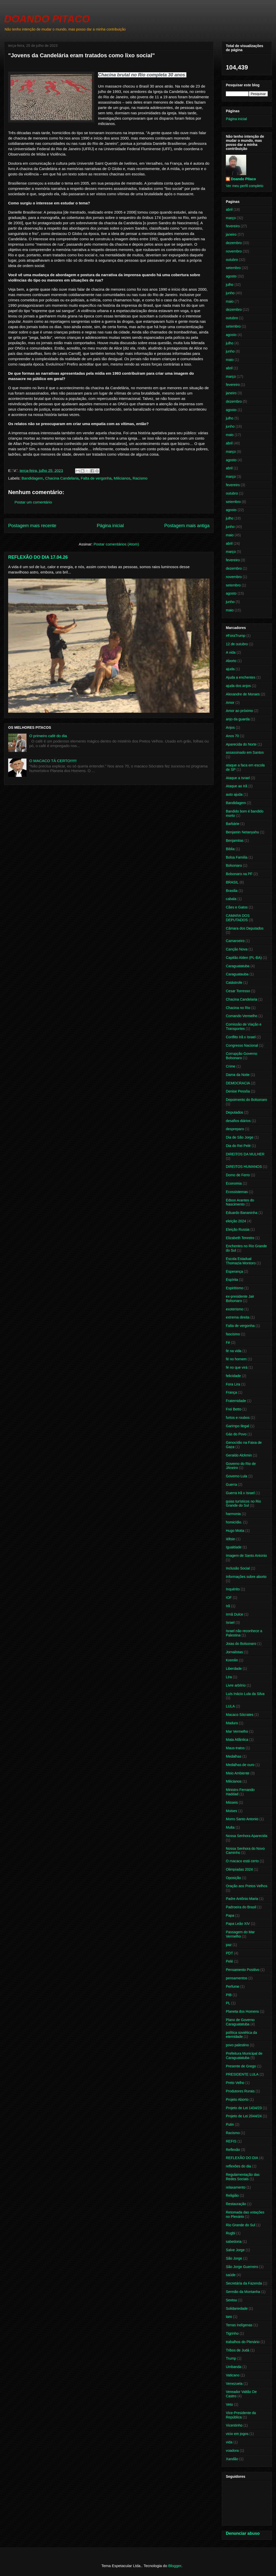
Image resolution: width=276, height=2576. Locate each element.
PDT (229, 1953)
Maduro (232, 1723)
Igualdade (234, 1547)
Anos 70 (232, 736)
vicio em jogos (237, 2434)
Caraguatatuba (238, 966)
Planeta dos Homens (242, 2011)
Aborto (231, 661)
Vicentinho (234, 2425)
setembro (233, 268)
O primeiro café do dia (48, 736)
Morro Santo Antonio (242, 1819)
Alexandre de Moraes (243, 694)
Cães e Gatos (237, 907)
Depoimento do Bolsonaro (246, 1100)
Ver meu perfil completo (244, 186)
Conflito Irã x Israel (241, 1037)
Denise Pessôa (238, 1091)
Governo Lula (236, 1476)
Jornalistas (234, 1652)
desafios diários (238, 1121)
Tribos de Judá (237, 2350)
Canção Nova (236, 949)
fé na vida (233, 1351)
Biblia (230, 849)
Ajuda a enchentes (240, 677)
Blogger (174, 2566)
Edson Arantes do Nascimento (240, 1202)
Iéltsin (230, 1539)
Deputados (234, 1112)
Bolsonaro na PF (239, 874)
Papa (230, 1915)
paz (229, 1945)
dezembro (234, 243)
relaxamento (235, 2187)
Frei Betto (233, 1409)
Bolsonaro (234, 865)
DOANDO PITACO (47, 18)
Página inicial (110, 525)
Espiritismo (234, 1288)
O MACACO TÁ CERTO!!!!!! (53, 761)
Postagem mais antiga (187, 525)
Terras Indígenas (239, 2325)
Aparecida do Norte (241, 744)
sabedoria (234, 2241)
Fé (228, 1342)
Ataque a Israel (238, 778)
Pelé (229, 1961)
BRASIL (232, 882)
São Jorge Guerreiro (242, 2267)
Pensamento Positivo (242, 1970)
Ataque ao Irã (236, 786)
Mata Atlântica (237, 1740)
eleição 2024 (236, 1221)
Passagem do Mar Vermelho (240, 1934)
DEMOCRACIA (238, 1083)
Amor (230, 703)
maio (229, 301)
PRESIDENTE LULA (242, 2074)
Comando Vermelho (241, 1016)
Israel (230, 1622)
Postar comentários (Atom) (116, 544)
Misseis (232, 1802)
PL (228, 2003)
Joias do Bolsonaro (241, 1644)
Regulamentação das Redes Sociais (242, 2177)
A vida (231, 652)
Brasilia (232, 891)
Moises (231, 1811)
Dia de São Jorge (239, 1137)
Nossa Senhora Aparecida (246, 1836)
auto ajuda (234, 794)
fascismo (233, 1334)
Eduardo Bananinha (241, 1213)
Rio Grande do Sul (240, 2225)
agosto (231, 276)
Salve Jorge (235, 2250)
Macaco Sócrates (239, 1715)
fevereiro (233, 226)
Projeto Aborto (237, 2099)
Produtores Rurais (240, 2091)
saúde (231, 2275)
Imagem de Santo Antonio (246, 1555)
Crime (230, 1066)
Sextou (231, 2300)
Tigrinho (232, 2333)
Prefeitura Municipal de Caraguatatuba (244, 2055)
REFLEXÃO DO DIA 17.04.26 (38, 557)
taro (229, 2317)
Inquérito (233, 1589)
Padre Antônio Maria (242, 1899)
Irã (228, 1606)
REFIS (231, 2141)
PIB (229, 1995)
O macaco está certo (242, 1861)
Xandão (232, 2459)
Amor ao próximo (239, 711)
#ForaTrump (235, 636)
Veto (229, 2404)
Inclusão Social (238, 1568)
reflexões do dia (238, 2166)
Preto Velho (235, 2083)
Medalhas (233, 1756)
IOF (229, 1597)
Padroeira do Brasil (241, 1907)
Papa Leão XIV (238, 1924)
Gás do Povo (236, 1434)
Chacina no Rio (238, 1008)
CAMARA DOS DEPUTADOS (238, 918)
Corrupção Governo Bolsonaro (241, 1056)
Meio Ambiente (238, 1773)
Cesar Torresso (238, 991)
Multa (230, 1827)
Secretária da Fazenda (244, 2283)
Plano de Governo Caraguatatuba (240, 2022)
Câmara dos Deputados (245, 928)
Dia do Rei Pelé (238, 1146)
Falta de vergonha (96, 478)
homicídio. (234, 1522)
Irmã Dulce (234, 1614)
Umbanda (233, 2367)
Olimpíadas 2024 (239, 1869)
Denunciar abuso (243, 2533)
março (231, 218)
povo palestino (237, 2045)
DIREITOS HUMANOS (244, 1167)
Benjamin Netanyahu (242, 832)
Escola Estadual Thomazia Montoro (241, 1261)
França (231, 1392)
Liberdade (234, 1669)
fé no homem (236, 1359)
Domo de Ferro (238, 1175)
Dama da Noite (238, 1075)
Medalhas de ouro (240, 1765)
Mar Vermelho (237, 1731)
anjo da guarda (238, 719)
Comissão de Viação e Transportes (243, 1026)
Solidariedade (237, 2308)
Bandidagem (32, 478)
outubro (232, 260)
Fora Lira (233, 1384)
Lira (229, 1677)
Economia (234, 1183)
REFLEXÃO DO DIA (242, 2158)
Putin (230, 2124)
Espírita (232, 1280)
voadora (232, 2450)
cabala (231, 899)
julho (229, 285)
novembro (234, 251)
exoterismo (234, 1309)
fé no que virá (236, 1367)
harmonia (233, 1514)
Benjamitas (234, 840)
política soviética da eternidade (241, 2035)
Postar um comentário (33, 502)
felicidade (233, 1376)
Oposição (233, 1878)
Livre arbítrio (236, 1685)
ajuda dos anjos (238, 686)
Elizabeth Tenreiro (240, 1238)
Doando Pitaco (243, 179)
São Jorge (234, 2258)
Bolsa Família (236, 857)
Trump (231, 2358)
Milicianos (122, 478)
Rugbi (230, 2233)
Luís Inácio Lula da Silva (245, 1694)
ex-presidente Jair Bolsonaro (240, 1298)
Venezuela (234, 2384)
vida (229, 2442)
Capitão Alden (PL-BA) (244, 958)
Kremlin (232, 1660)
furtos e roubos (238, 1418)
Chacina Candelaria (62, 478)
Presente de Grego (241, 2066)
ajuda (230, 669)
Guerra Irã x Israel (240, 1493)
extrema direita (238, 1317)
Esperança (234, 1271)
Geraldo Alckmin (239, 1455)
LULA (230, 1706)
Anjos (230, 727)
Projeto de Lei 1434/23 (244, 2108)
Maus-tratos (235, 1748)
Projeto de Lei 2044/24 (244, 2116)
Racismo (140, 478)
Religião (232, 2195)
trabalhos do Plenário (242, 2342)
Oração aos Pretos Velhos (246, 1886)
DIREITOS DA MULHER (245, 1154)
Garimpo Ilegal (237, 1426)
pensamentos (236, 1978)
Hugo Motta (235, 1531)
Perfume (232, 1986)
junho (230, 293)
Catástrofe (234, 983)
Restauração (236, 2204)
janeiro (231, 234)
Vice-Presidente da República (241, 2415)
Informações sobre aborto (246, 1577)
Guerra (231, 1484)
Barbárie (232, 824)
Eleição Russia (238, 1229)
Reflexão (233, 2150)
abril (229, 209)
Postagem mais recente (32, 525)
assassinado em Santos (245, 752)
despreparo (235, 1129)
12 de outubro (237, 644)
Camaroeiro (235, 941)
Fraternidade (236, 1401)
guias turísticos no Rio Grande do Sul (243, 1503)
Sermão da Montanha (243, 2292)
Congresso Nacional (242, 1045)
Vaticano (232, 2375)
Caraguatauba (237, 974)
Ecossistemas (237, 1192)
